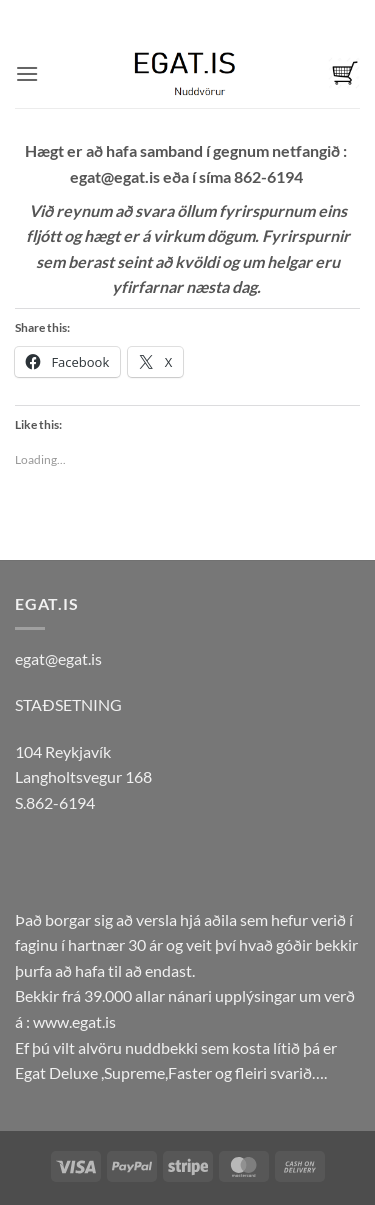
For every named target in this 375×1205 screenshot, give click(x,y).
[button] (27, 73)
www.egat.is (74, 1021)
